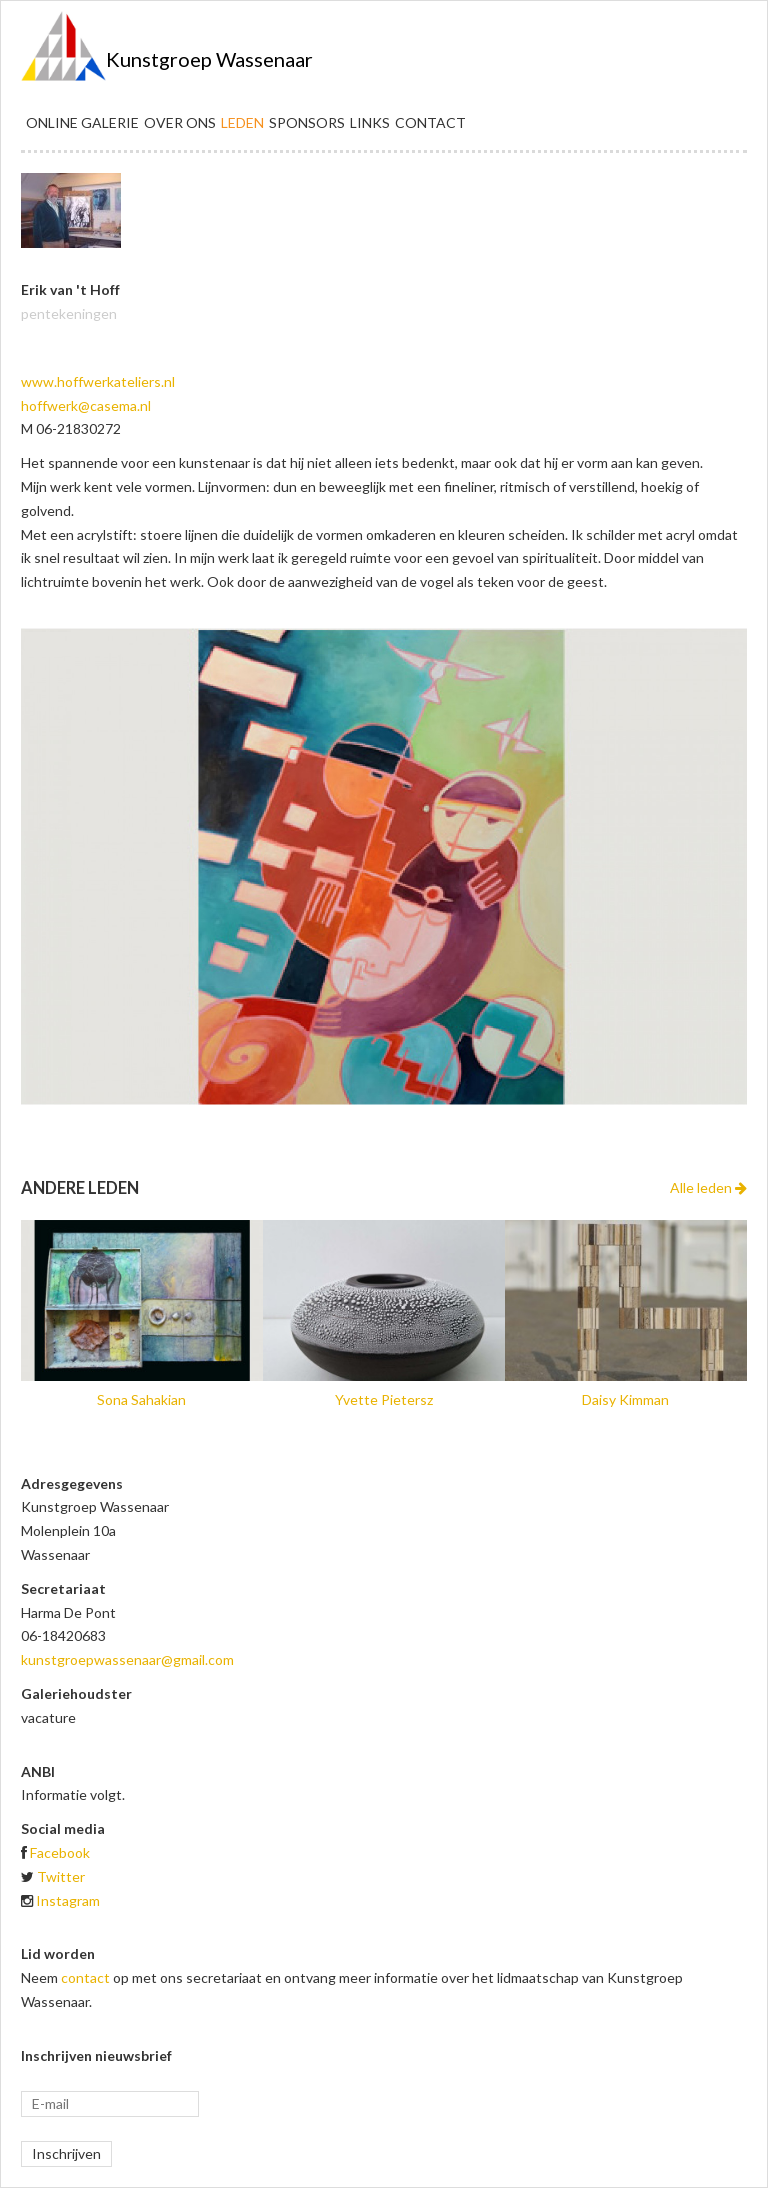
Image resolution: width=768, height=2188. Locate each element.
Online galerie (82, 122)
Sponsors (307, 122)
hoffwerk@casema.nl (86, 405)
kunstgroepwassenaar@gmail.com (127, 1659)
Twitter (61, 1876)
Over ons (180, 122)
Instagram (68, 1900)
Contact (430, 122)
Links (370, 122)
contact (85, 1977)
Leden (242, 122)
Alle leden (708, 1187)
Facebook (60, 1852)
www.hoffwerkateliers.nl (98, 381)
